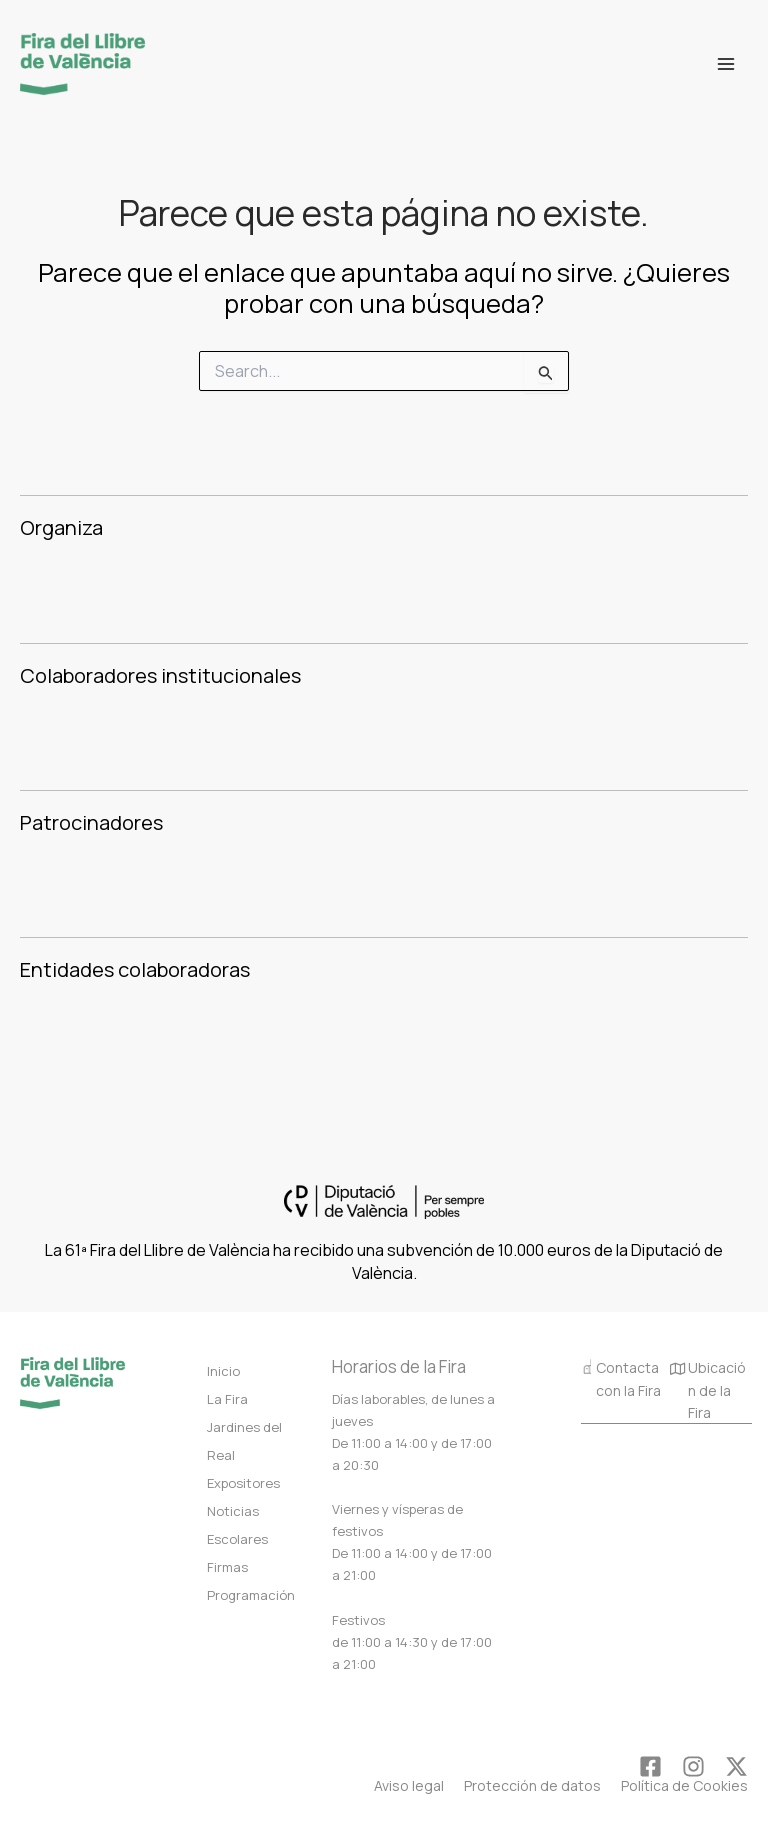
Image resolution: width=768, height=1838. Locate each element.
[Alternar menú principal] (726, 64)
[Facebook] (650, 1766)
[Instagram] (693, 1766)
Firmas (227, 1567)
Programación (251, 1595)
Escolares (237, 1539)
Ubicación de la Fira (708, 1391)
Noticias (233, 1511)
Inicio (223, 1371)
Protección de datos (532, 1785)
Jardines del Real (244, 1441)
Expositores (243, 1483)
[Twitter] (736, 1766)
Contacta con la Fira (621, 1378)
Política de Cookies (684, 1785)
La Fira (227, 1399)
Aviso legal (409, 1785)
